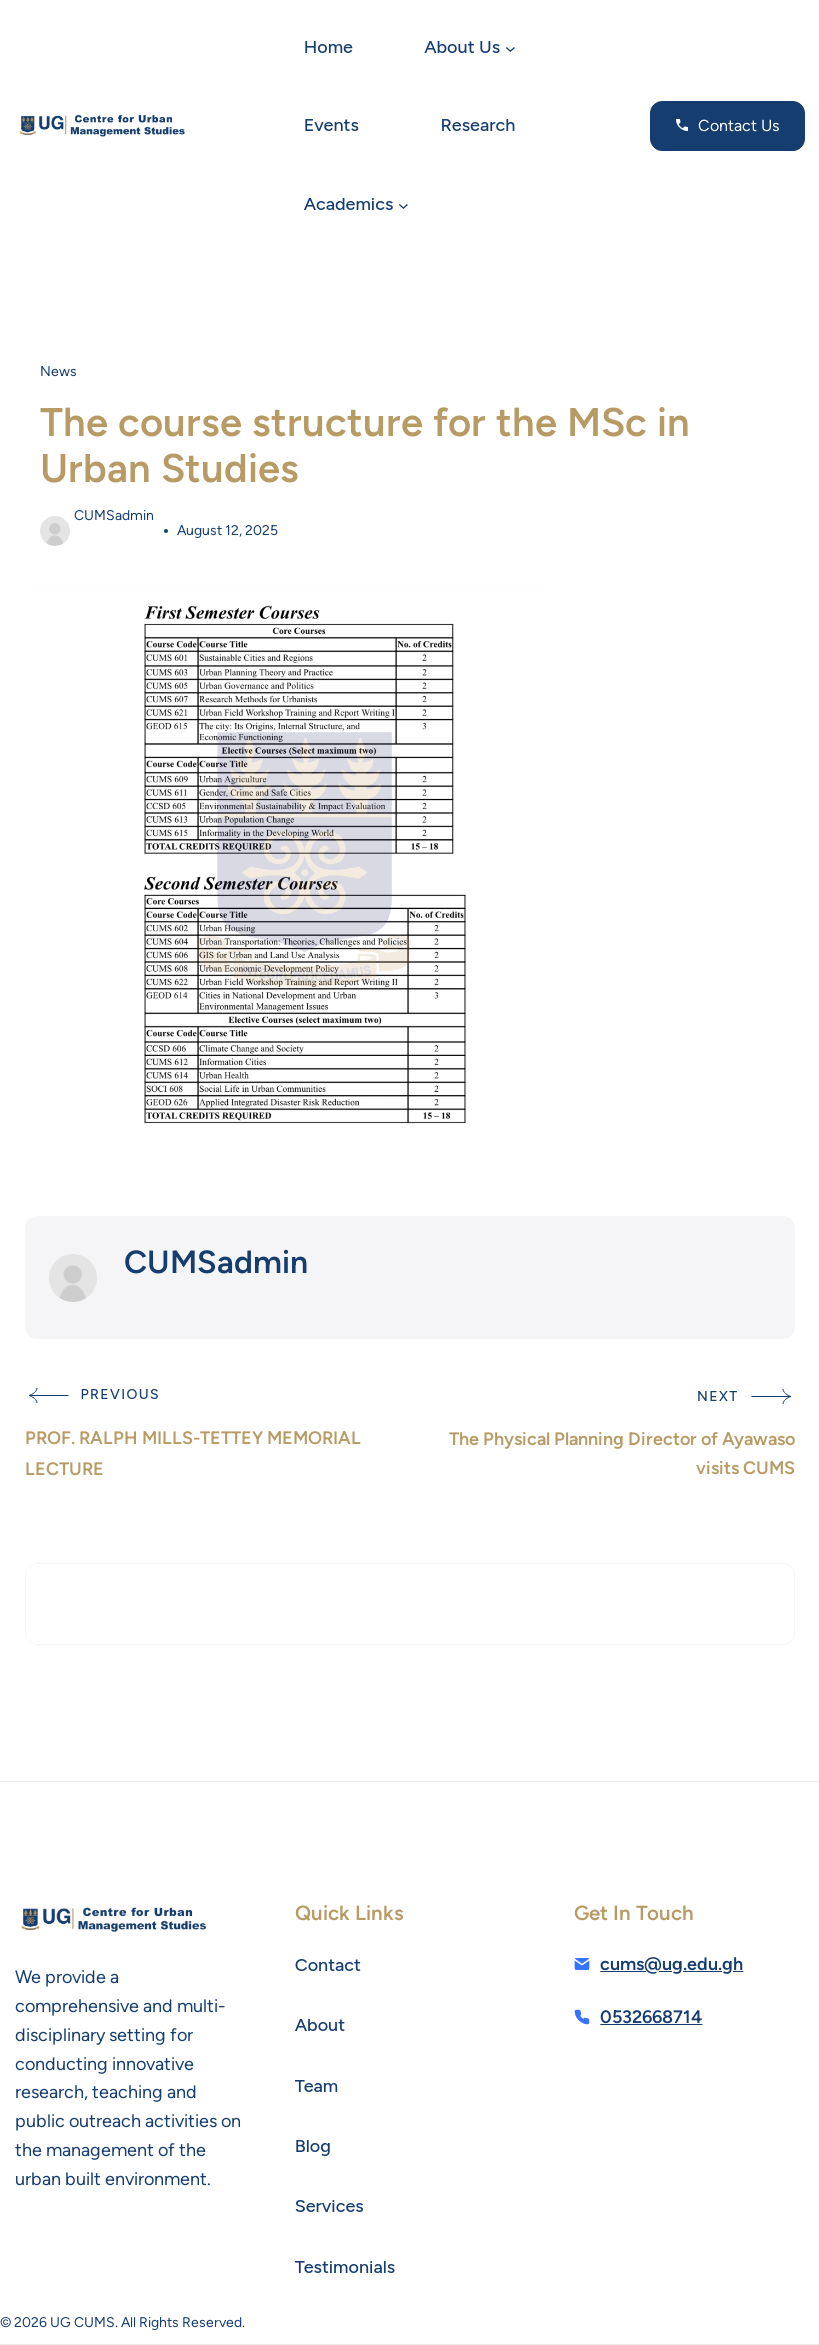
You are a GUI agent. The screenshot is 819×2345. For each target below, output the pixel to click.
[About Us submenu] (510, 48)
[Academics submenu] (403, 204)
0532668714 (651, 2017)
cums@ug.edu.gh (671, 1964)
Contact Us (738, 125)
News (58, 371)
